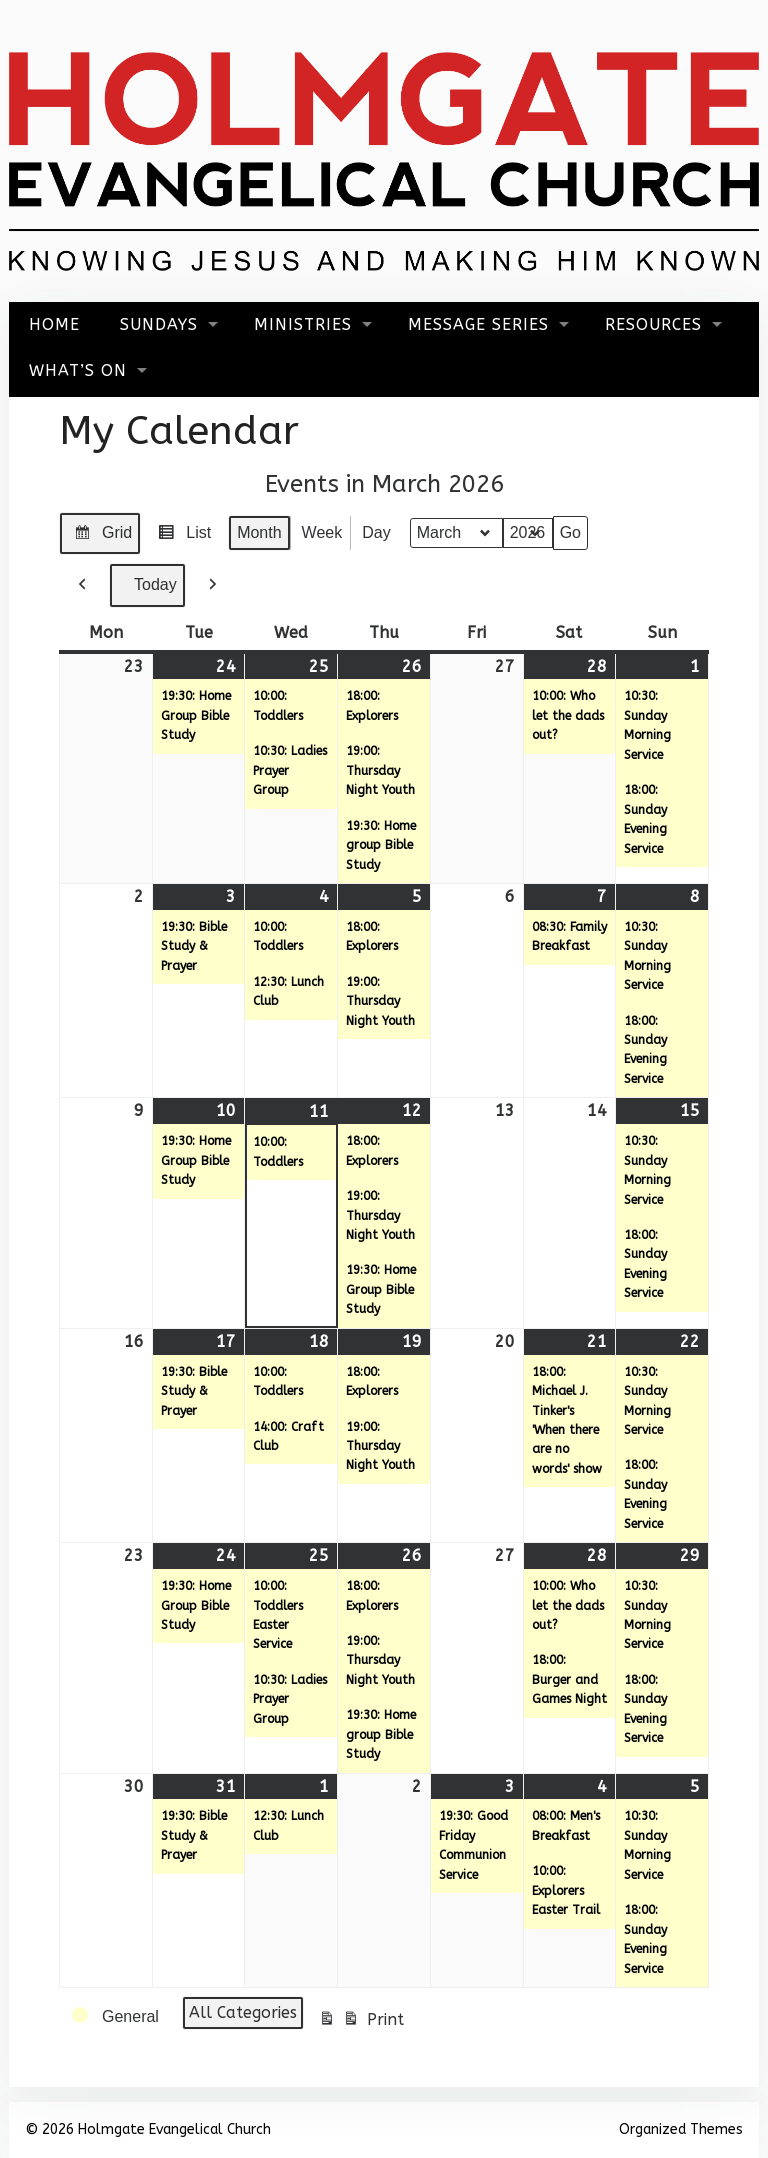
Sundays (159, 324)
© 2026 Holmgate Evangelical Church (148, 2129)
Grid (99, 536)
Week (322, 532)
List (181, 536)
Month (259, 532)
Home (54, 324)
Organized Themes (681, 2129)
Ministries (303, 324)
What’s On (78, 370)
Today (147, 585)
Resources (653, 324)
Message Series (478, 324)
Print (361, 2022)
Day (376, 532)
